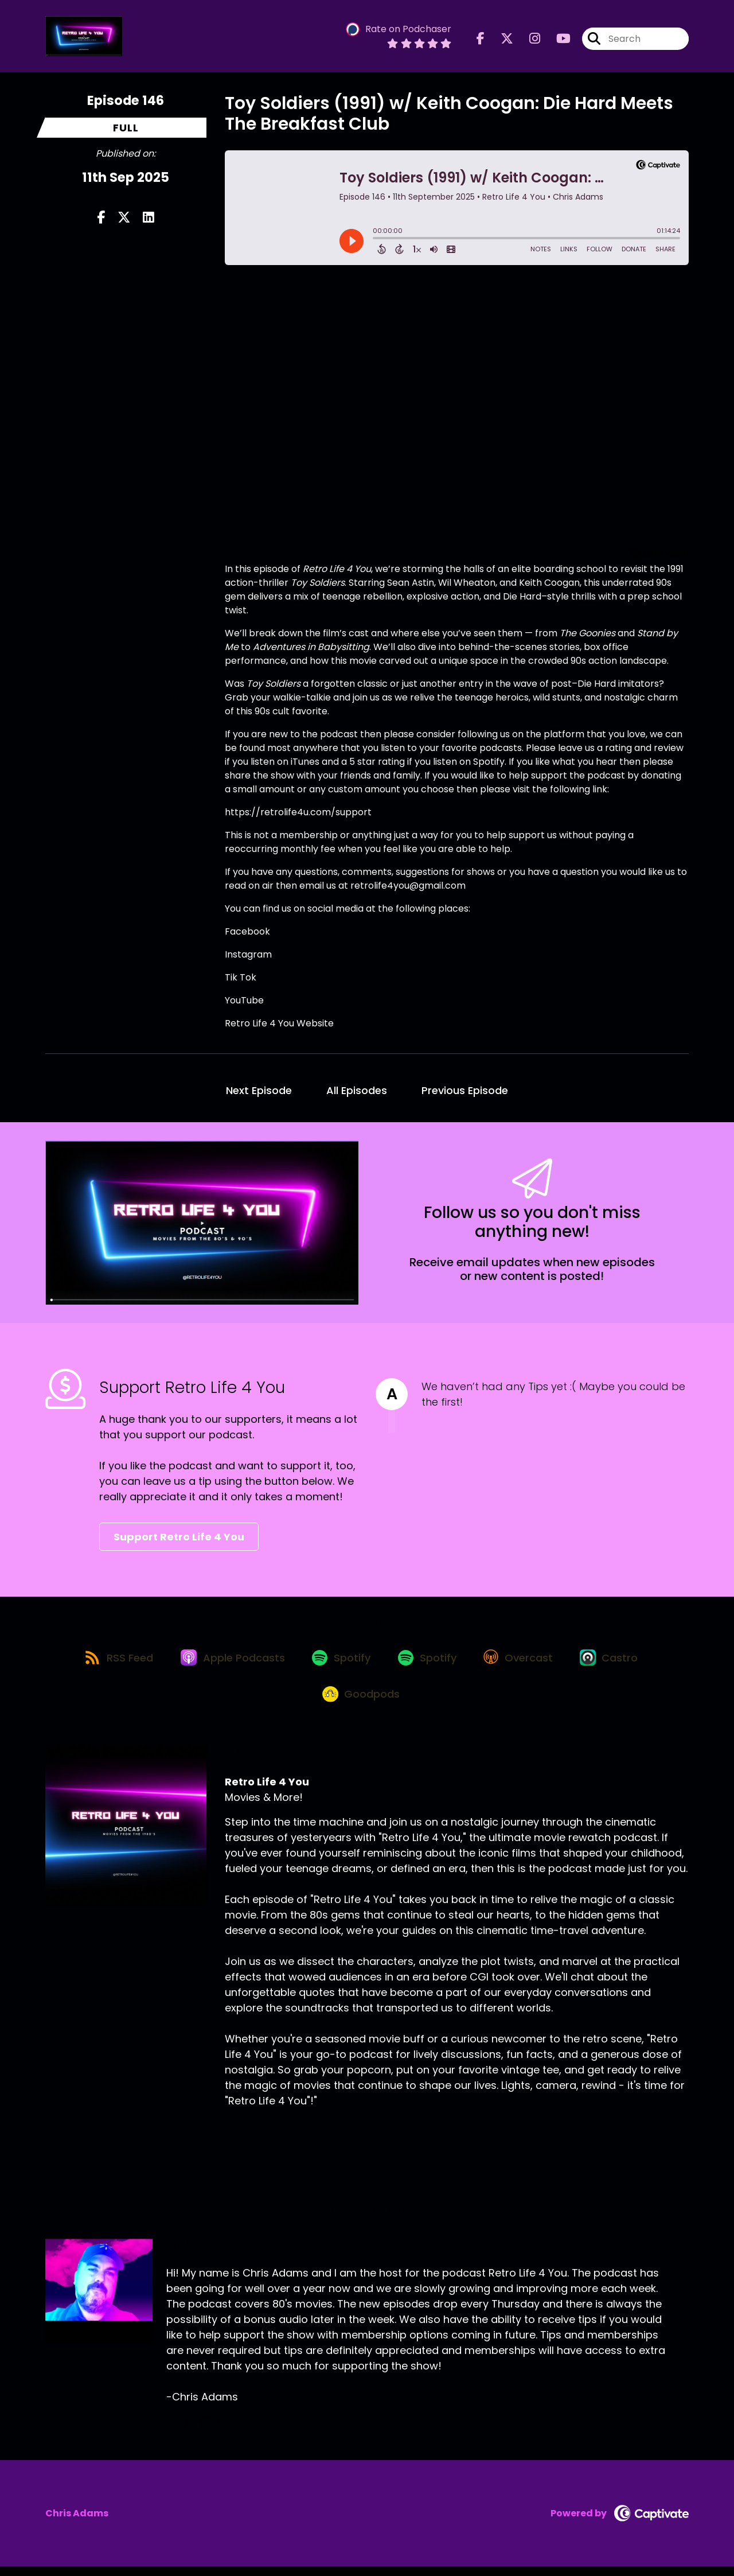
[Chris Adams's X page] (185, 2433)
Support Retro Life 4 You (179, 1537)
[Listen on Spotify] (340, 1661)
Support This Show (298, 2153)
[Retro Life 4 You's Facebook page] (481, 40)
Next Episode (259, 1090)
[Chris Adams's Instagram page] (199, 2433)
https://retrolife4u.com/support (298, 812)
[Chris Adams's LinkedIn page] (213, 2433)
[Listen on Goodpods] (361, 1703)
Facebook (247, 931)
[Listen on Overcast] (524, 1661)
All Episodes (356, 1090)
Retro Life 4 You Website (279, 1023)
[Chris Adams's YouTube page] (228, 2433)
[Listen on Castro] (618, 1661)
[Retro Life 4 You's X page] (500, 40)
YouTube (244, 1000)
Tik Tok (240, 977)
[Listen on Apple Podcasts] (227, 1661)
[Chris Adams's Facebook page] (171, 2433)
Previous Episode (464, 1090)
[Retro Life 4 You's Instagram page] (528, 40)
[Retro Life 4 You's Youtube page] (556, 40)
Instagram (248, 954)
